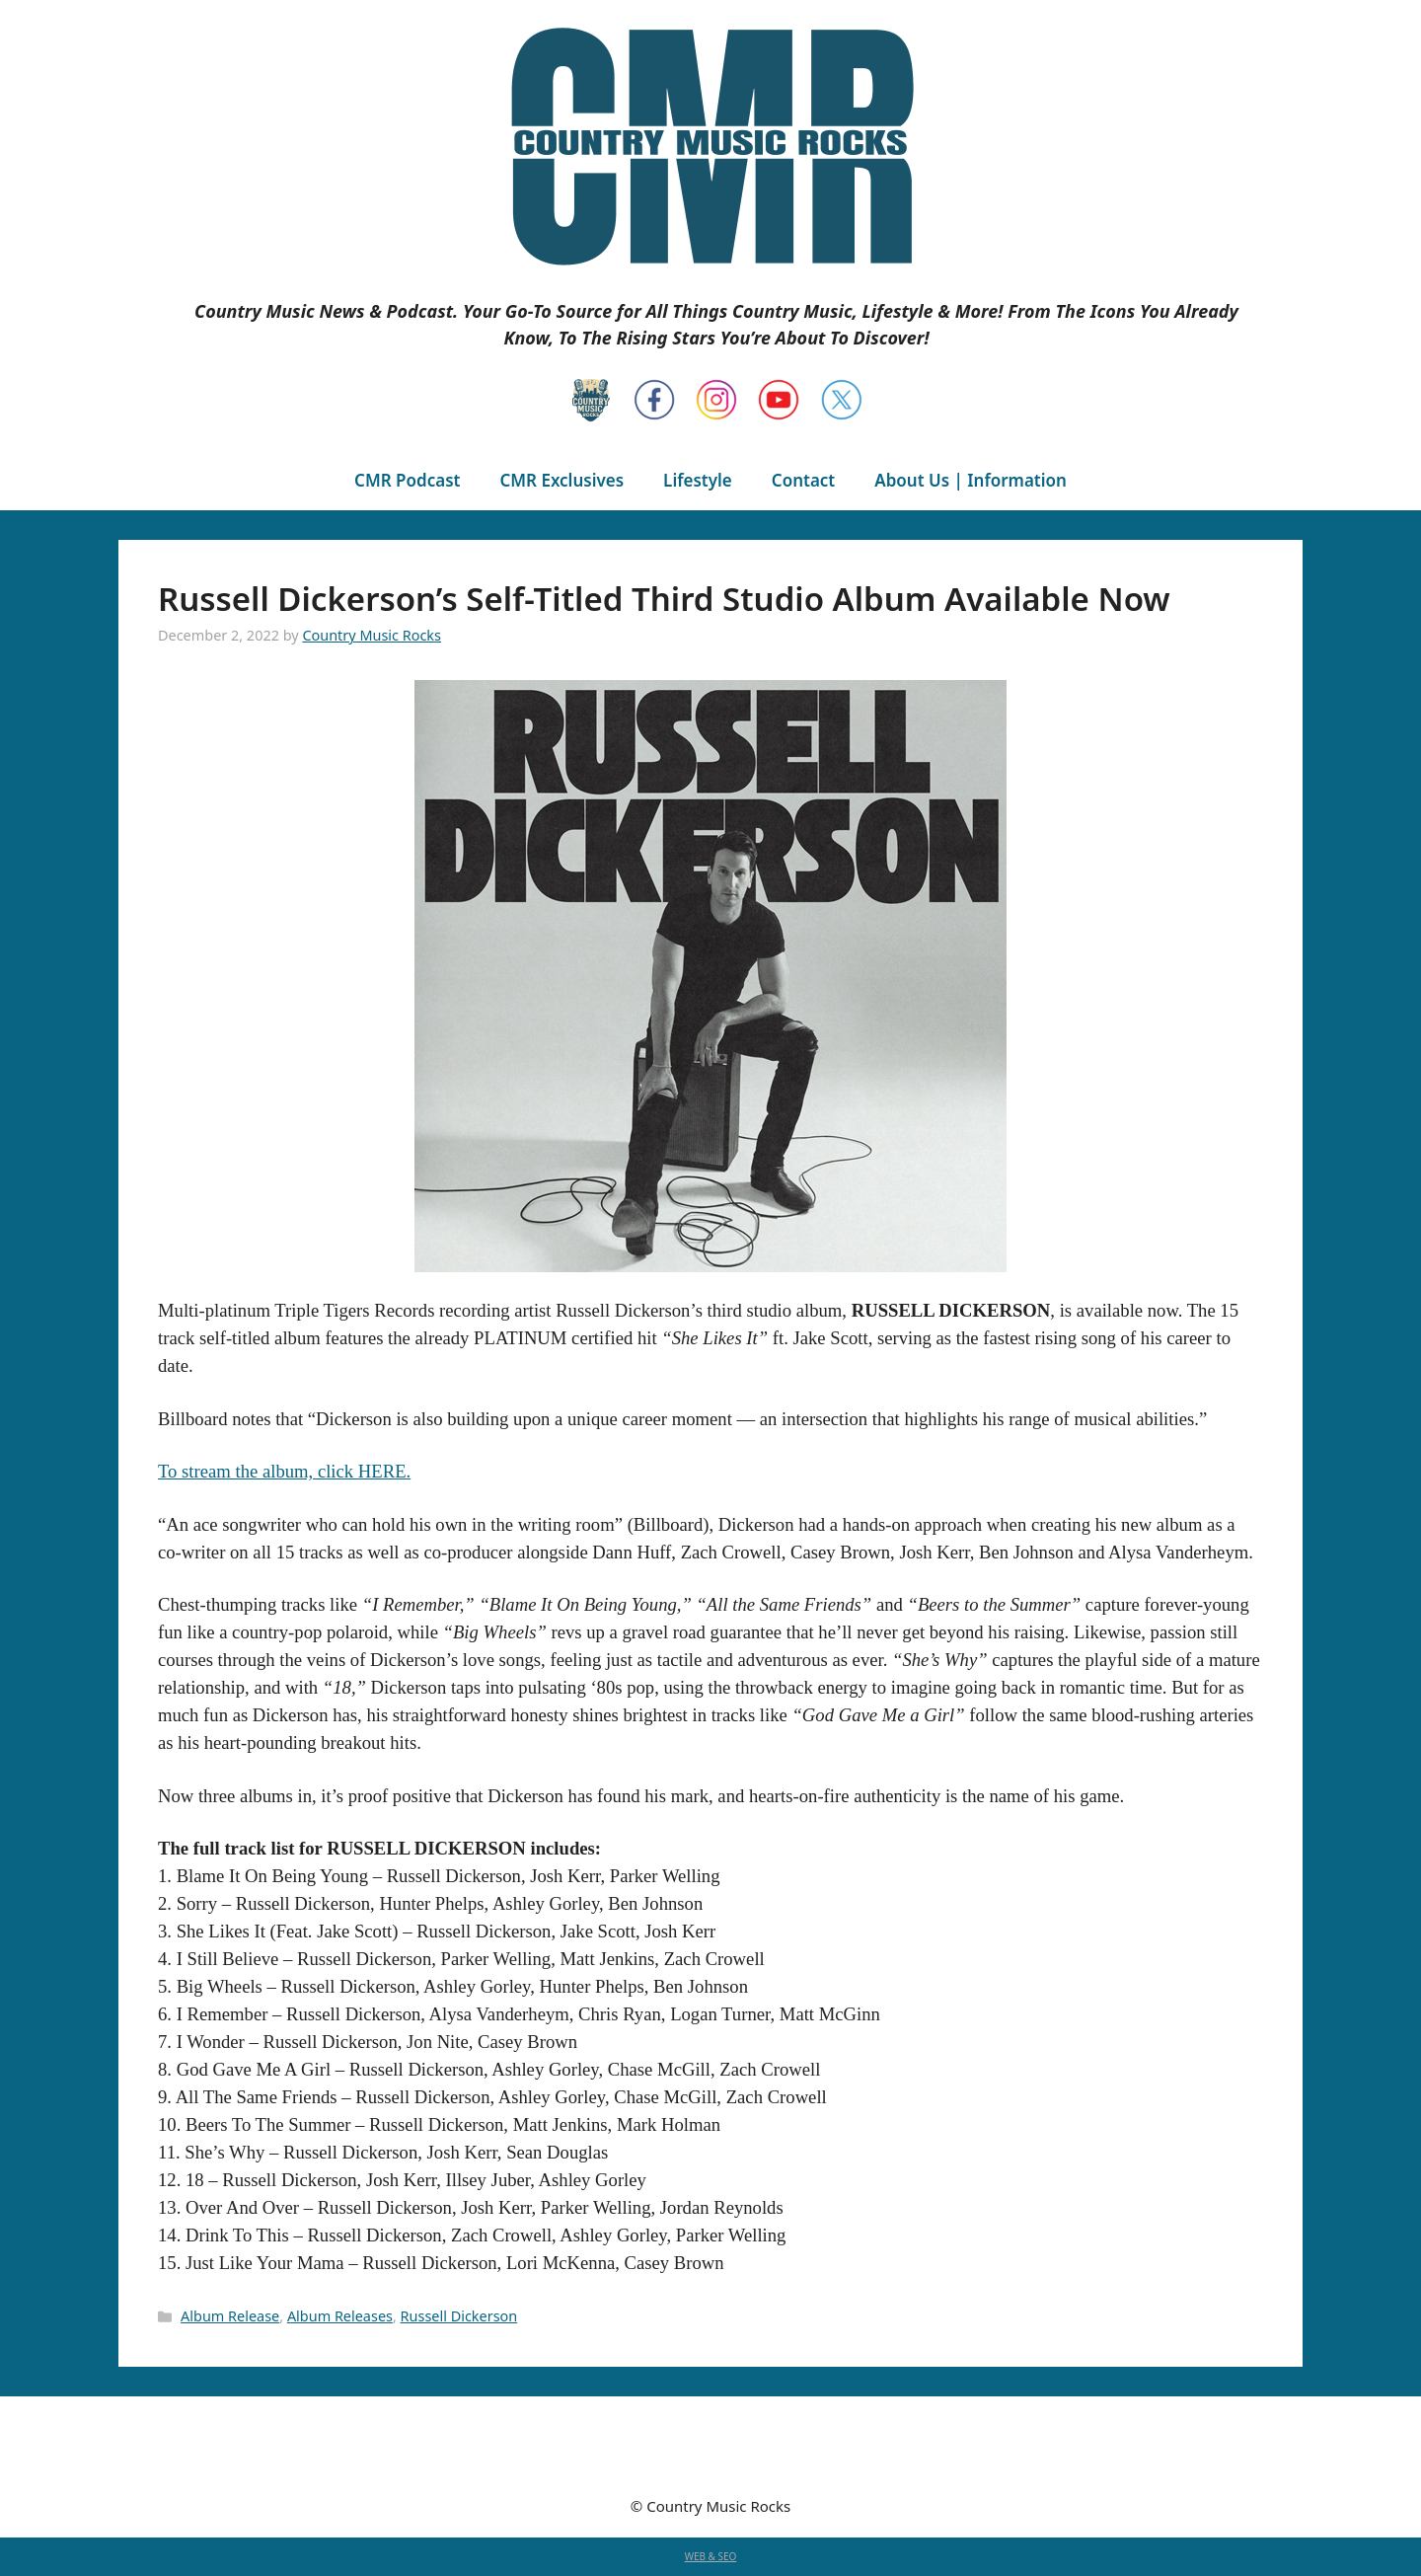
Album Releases (340, 2316)
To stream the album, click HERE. (284, 1471)
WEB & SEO (711, 2556)
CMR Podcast (407, 480)
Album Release (230, 2316)
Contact (803, 480)
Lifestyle (697, 480)
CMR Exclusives (561, 480)
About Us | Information (970, 480)
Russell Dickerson (459, 2316)
